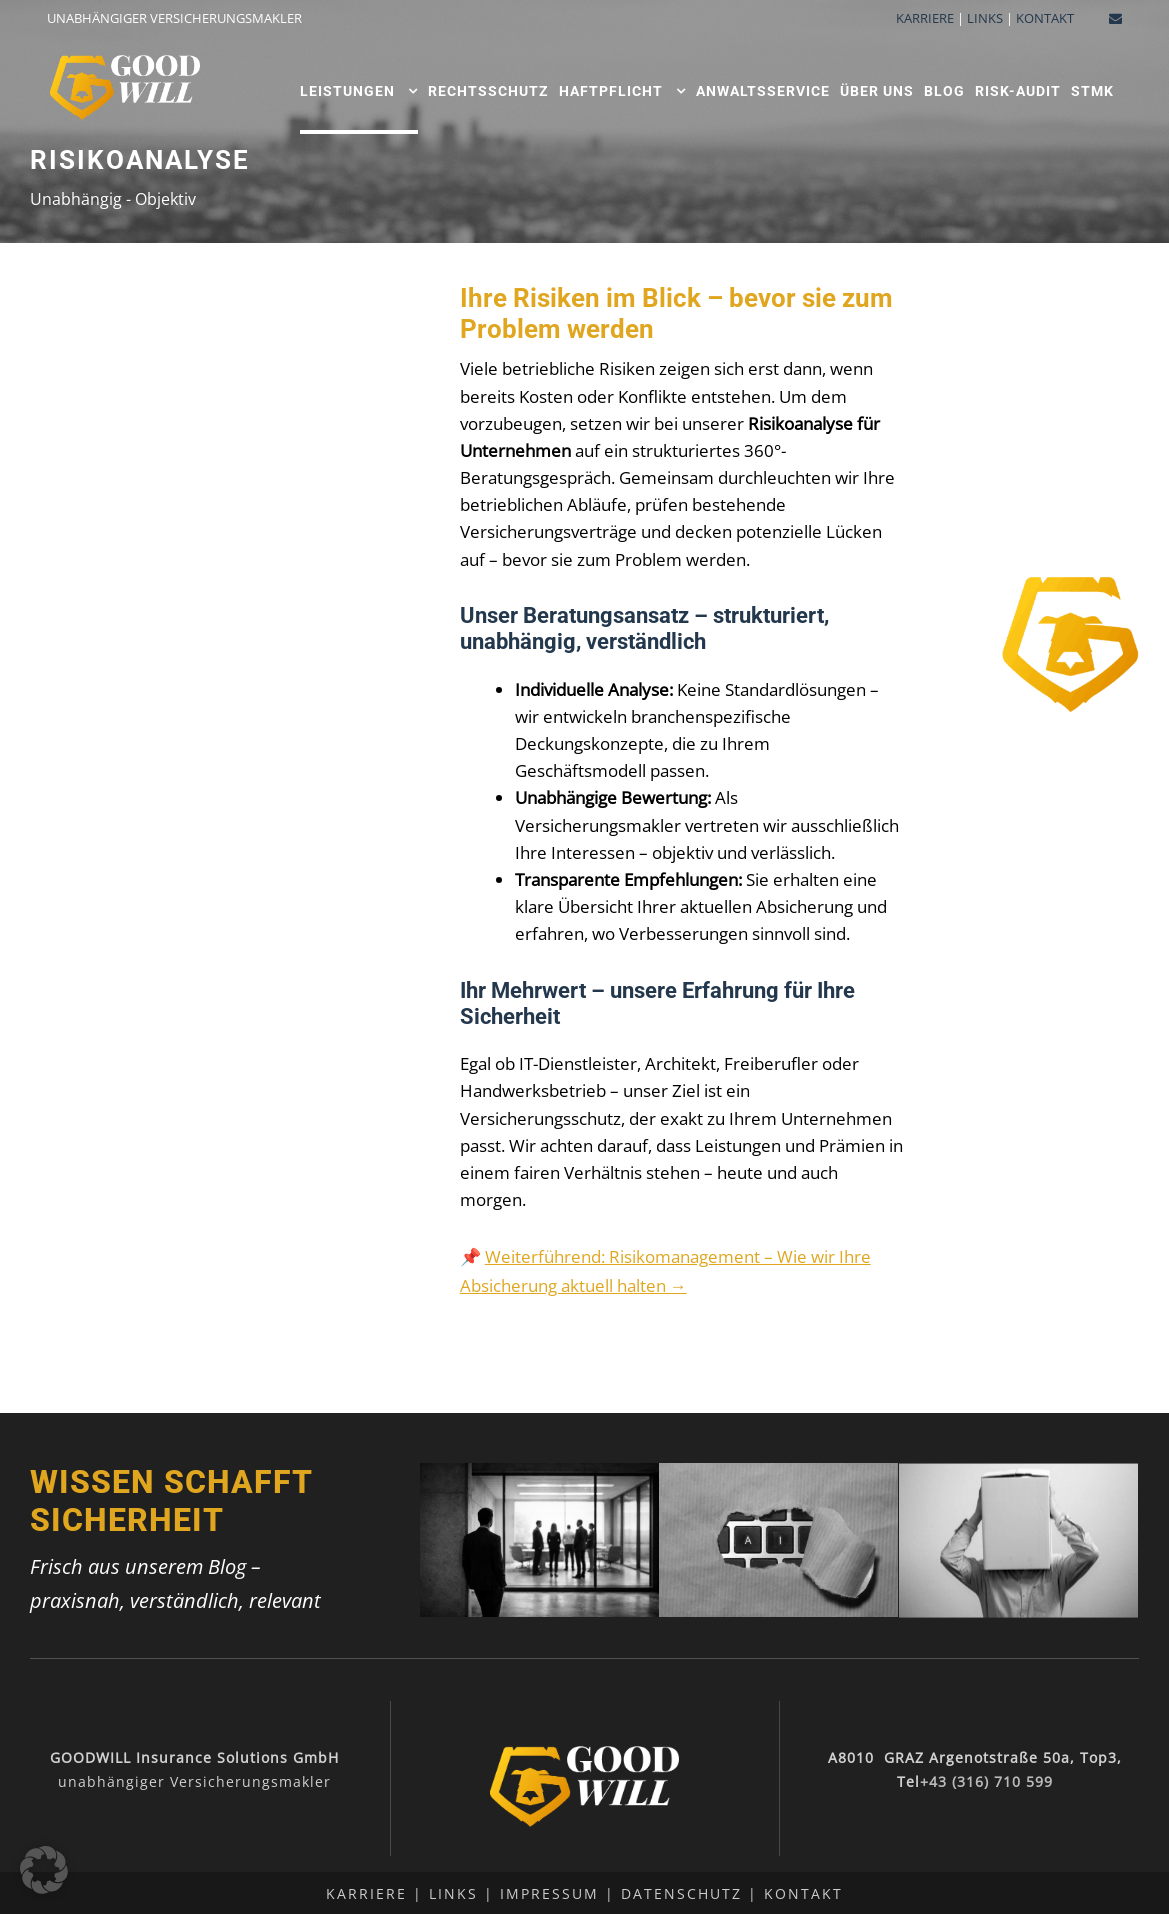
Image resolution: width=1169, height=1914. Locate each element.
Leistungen (347, 91)
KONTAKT (1045, 18)
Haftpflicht (611, 91)
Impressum (549, 1893)
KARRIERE (925, 18)
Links (453, 1893)
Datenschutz (681, 1893)
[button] (44, 1870)
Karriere (366, 1893)
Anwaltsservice (763, 91)
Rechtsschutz (488, 91)
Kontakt (803, 1893)
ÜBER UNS (877, 91)
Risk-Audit (1018, 91)
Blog (944, 91)
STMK (1092, 91)
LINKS (985, 18)
